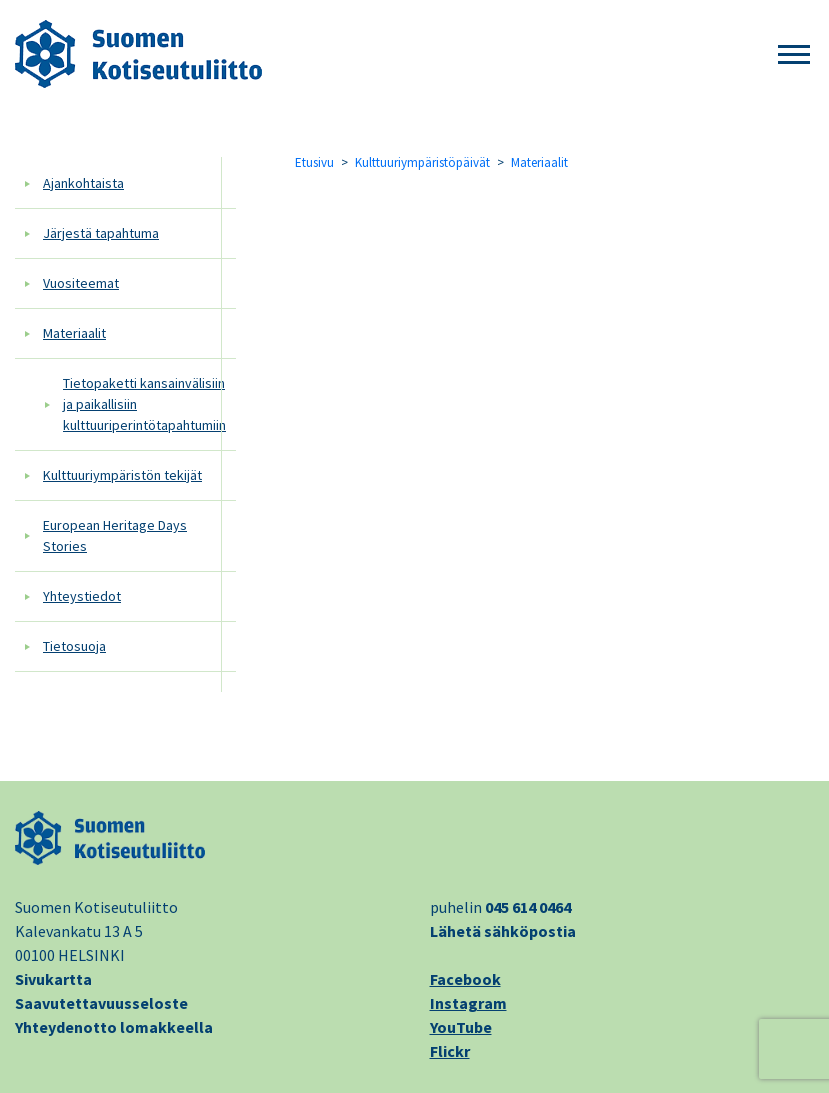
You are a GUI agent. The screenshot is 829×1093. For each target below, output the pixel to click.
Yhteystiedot (82, 596)
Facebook (465, 979)
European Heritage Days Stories (115, 535)
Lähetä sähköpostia (503, 931)
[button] (794, 55)
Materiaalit (74, 333)
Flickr (450, 1051)
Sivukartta (53, 979)
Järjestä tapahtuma (101, 233)
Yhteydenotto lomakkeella (114, 1027)
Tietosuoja (74, 646)
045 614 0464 (528, 907)
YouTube (461, 1027)
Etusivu (314, 162)
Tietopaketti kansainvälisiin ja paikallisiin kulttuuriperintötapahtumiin (144, 404)
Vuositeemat (81, 283)
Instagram (468, 1003)
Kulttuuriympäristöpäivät (422, 162)
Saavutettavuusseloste (101, 1003)
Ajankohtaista (83, 183)
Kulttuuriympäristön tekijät (122, 475)
